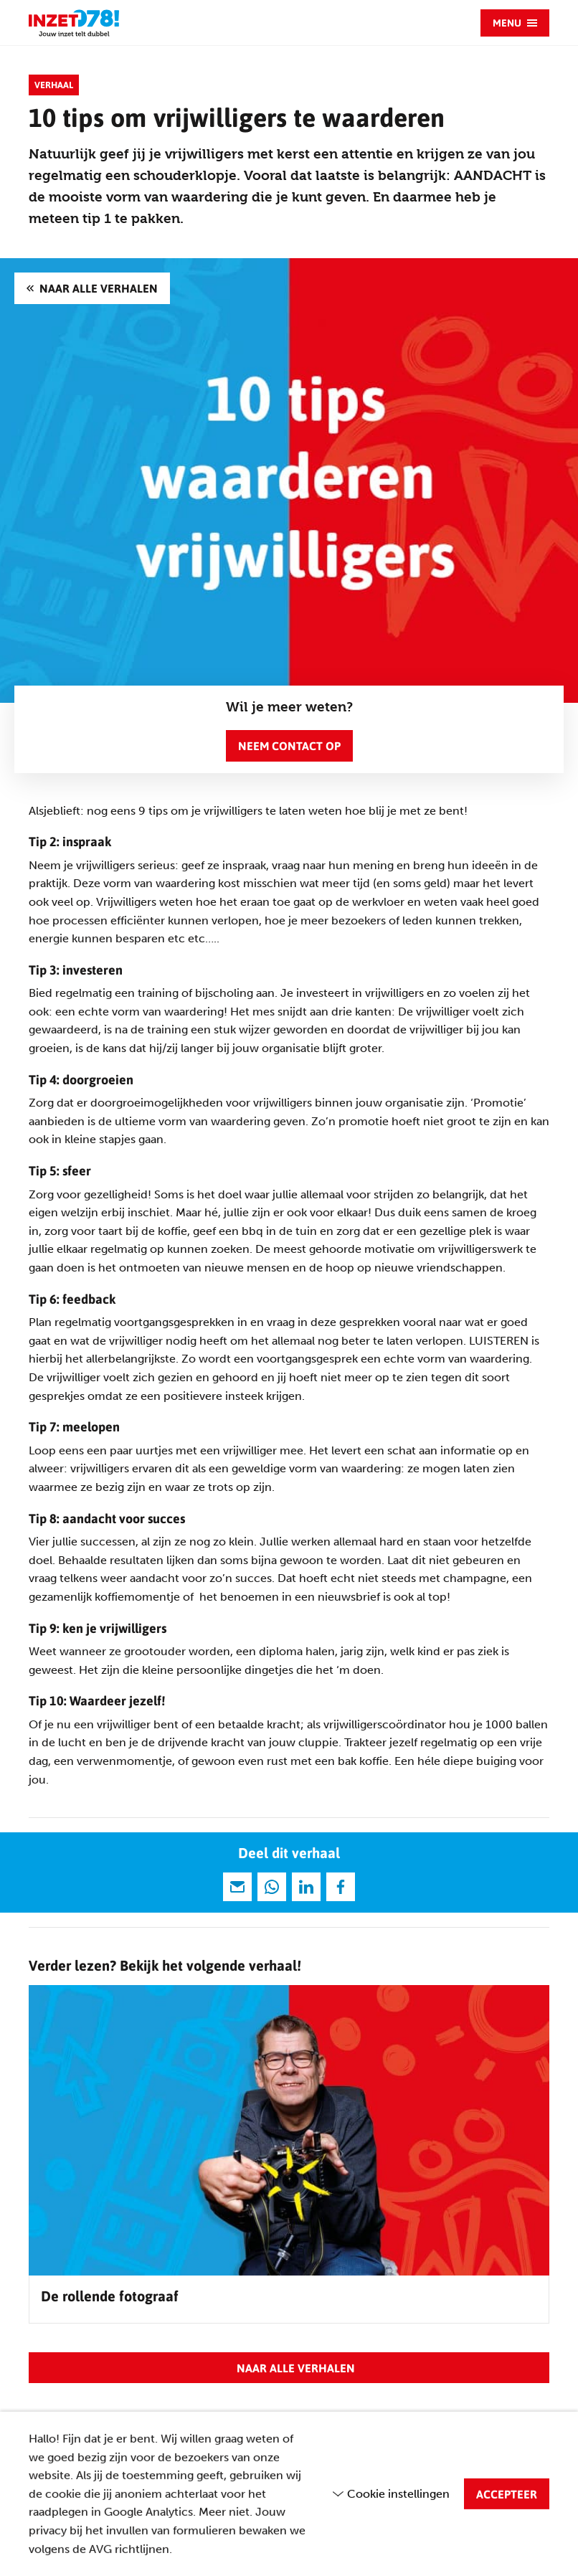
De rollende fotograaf (110, 2295)
